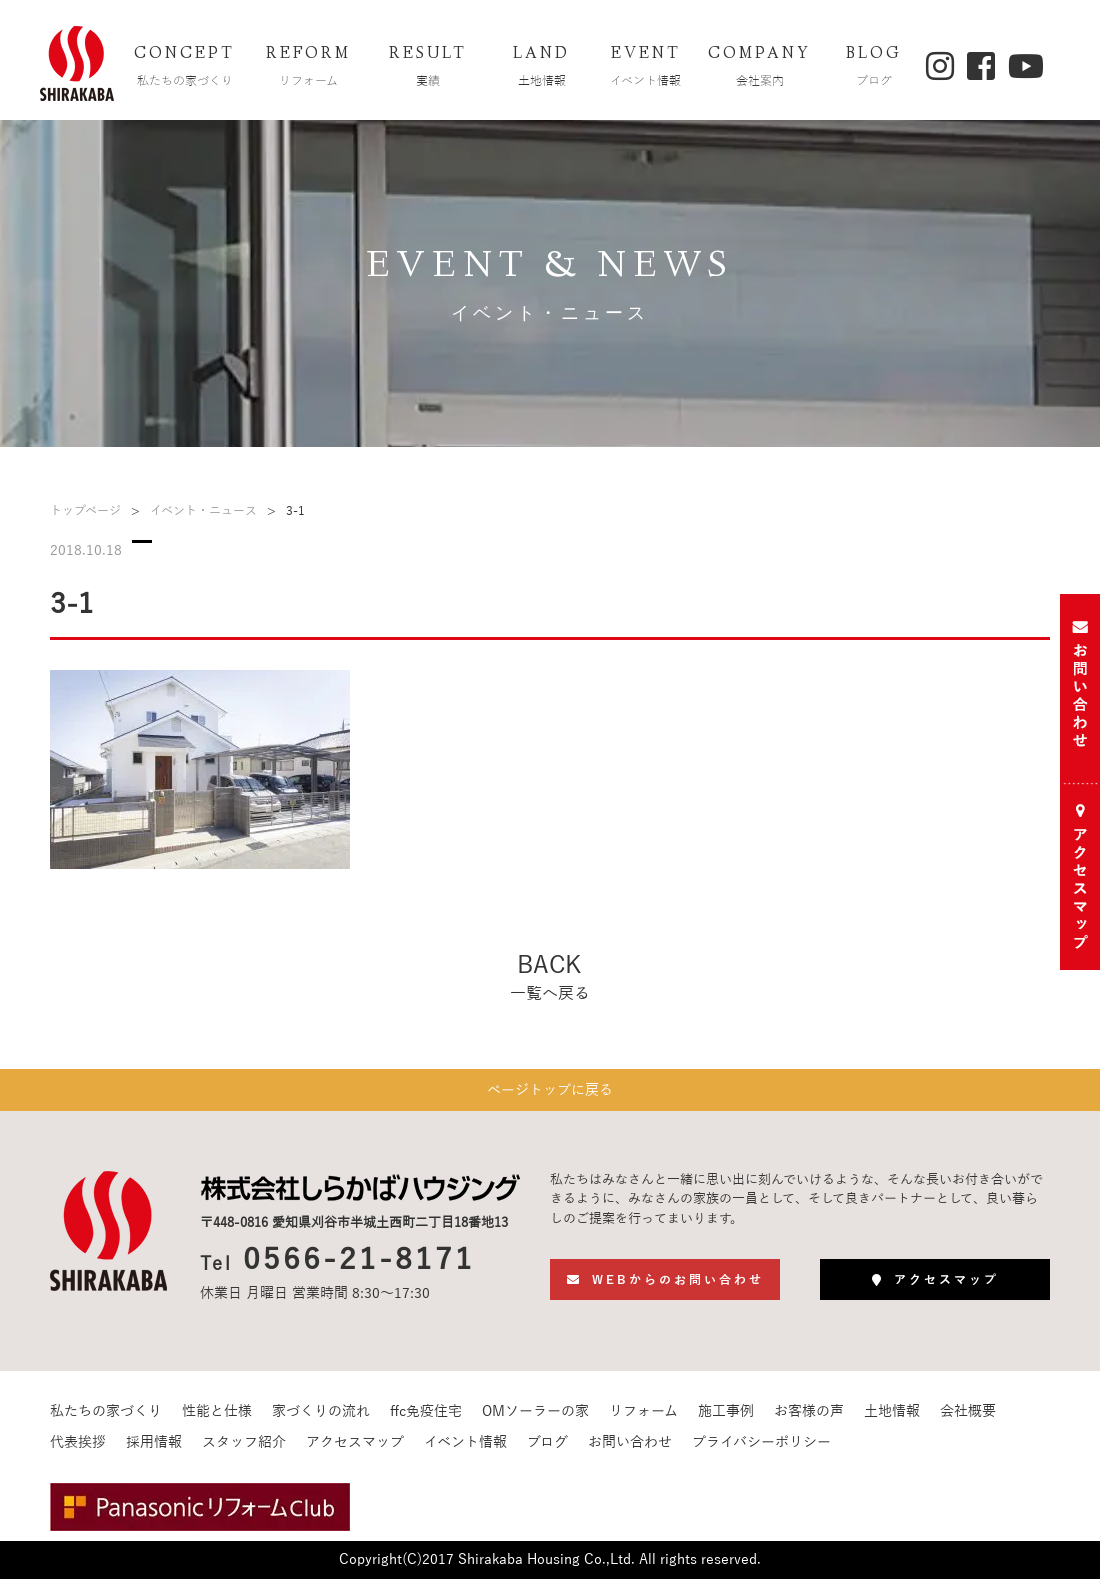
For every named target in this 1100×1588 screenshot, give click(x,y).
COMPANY (760, 68)
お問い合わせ (630, 1451)
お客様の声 (809, 1420)
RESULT (428, 68)
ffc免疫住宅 (426, 1420)
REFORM (309, 68)
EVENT (646, 68)
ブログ (547, 1451)
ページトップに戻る (550, 1094)
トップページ (85, 511)
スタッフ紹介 (244, 1451)
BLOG (874, 68)
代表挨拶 (78, 1451)
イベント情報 (465, 1451)
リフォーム (643, 1420)
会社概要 (968, 1420)
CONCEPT (185, 68)
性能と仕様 (217, 1420)
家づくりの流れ (321, 1420)
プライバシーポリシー (761, 1451)
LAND (542, 68)
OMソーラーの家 (535, 1420)
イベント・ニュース (203, 511)
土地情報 (892, 1420)
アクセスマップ (355, 1451)
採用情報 (154, 1451)
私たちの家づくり (106, 1420)
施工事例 (726, 1420)
